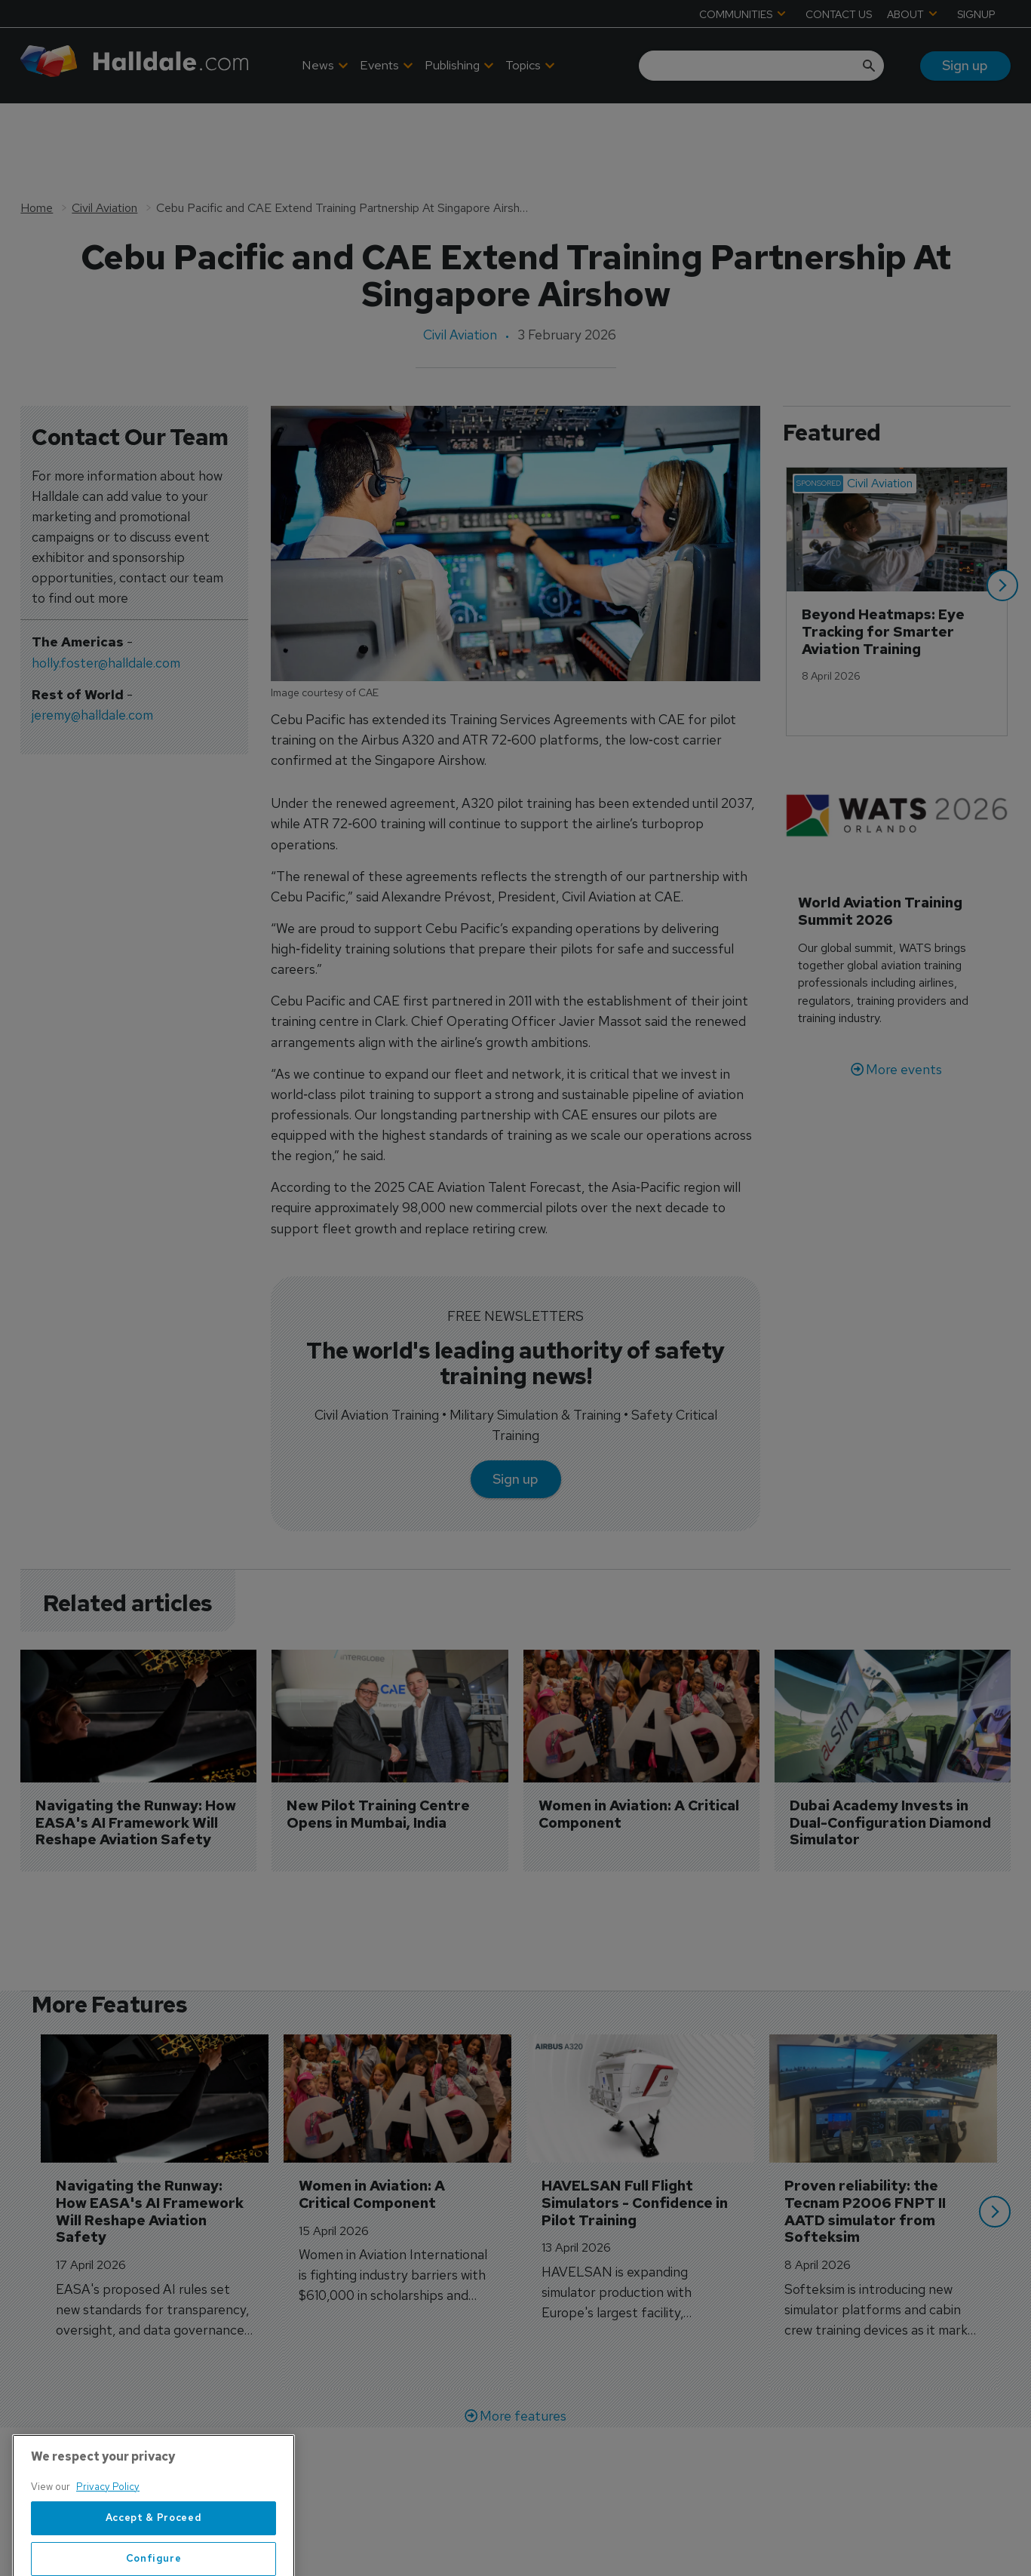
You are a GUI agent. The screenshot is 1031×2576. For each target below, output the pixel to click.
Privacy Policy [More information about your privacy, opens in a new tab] (108, 2549)
